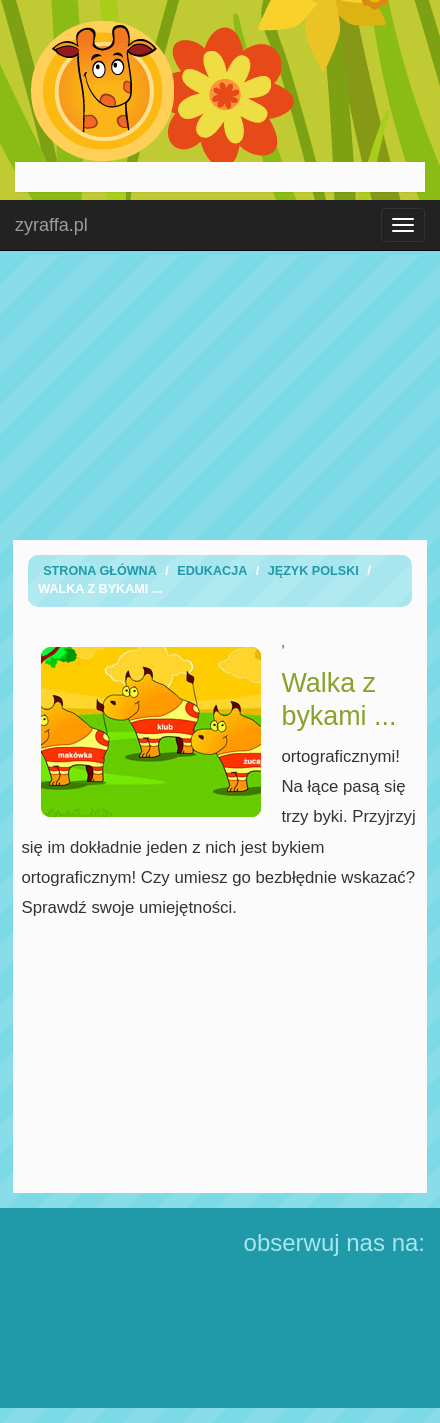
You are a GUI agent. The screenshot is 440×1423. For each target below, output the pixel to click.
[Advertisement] (220, 395)
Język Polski (313, 571)
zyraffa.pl (51, 225)
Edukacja (212, 571)
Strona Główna (100, 571)
